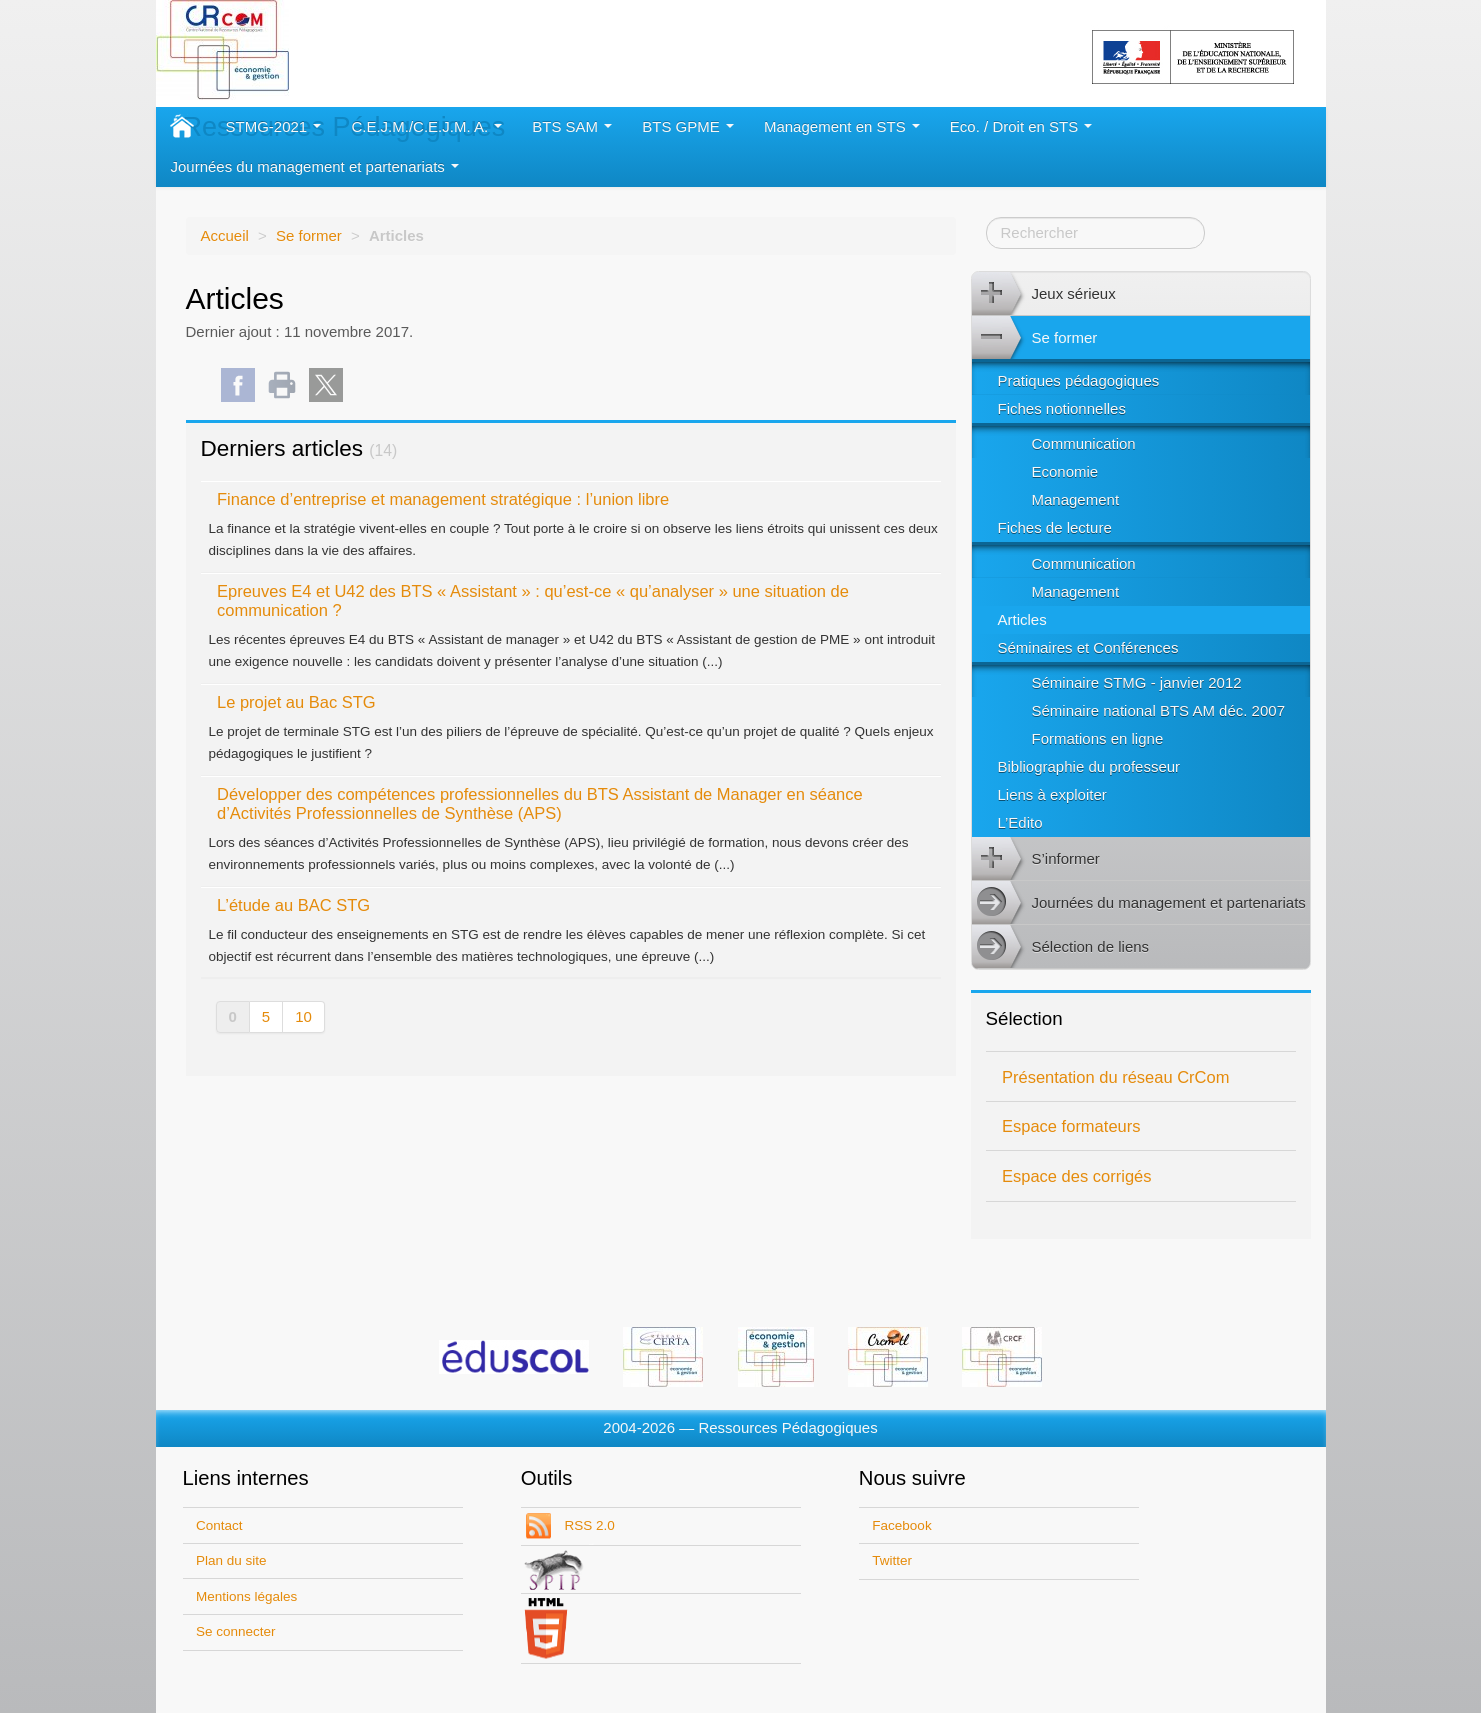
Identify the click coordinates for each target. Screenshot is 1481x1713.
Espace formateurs (1071, 1126)
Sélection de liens (1061, 947)
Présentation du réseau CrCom (1115, 1077)
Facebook (901, 1525)
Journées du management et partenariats (315, 166)
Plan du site (231, 1560)
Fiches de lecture (1055, 527)
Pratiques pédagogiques (1079, 380)
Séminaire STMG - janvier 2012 (1137, 682)
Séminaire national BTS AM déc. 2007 (1158, 710)
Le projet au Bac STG (296, 702)
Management (1076, 499)
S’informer (1036, 859)
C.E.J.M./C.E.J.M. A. (426, 126)
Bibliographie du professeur (1089, 766)
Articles (1022, 619)
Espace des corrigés (1077, 1176)
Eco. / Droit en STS (1021, 126)
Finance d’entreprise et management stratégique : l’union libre (443, 499)
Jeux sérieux (1044, 294)
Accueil (225, 235)
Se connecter (236, 1631)
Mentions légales (246, 1596)
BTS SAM (572, 126)
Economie (1065, 471)
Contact (219, 1525)
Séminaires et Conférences (1088, 647)
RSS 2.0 (588, 1525)
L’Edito (1020, 822)
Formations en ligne (1098, 738)
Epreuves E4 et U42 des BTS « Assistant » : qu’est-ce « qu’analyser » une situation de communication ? (533, 600)
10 (303, 1016)
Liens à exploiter (1052, 794)
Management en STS (842, 126)
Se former (309, 235)
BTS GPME (688, 126)
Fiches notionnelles (1062, 408)
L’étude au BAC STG (293, 905)
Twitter (892, 1560)
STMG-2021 (274, 126)
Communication (1084, 443)
